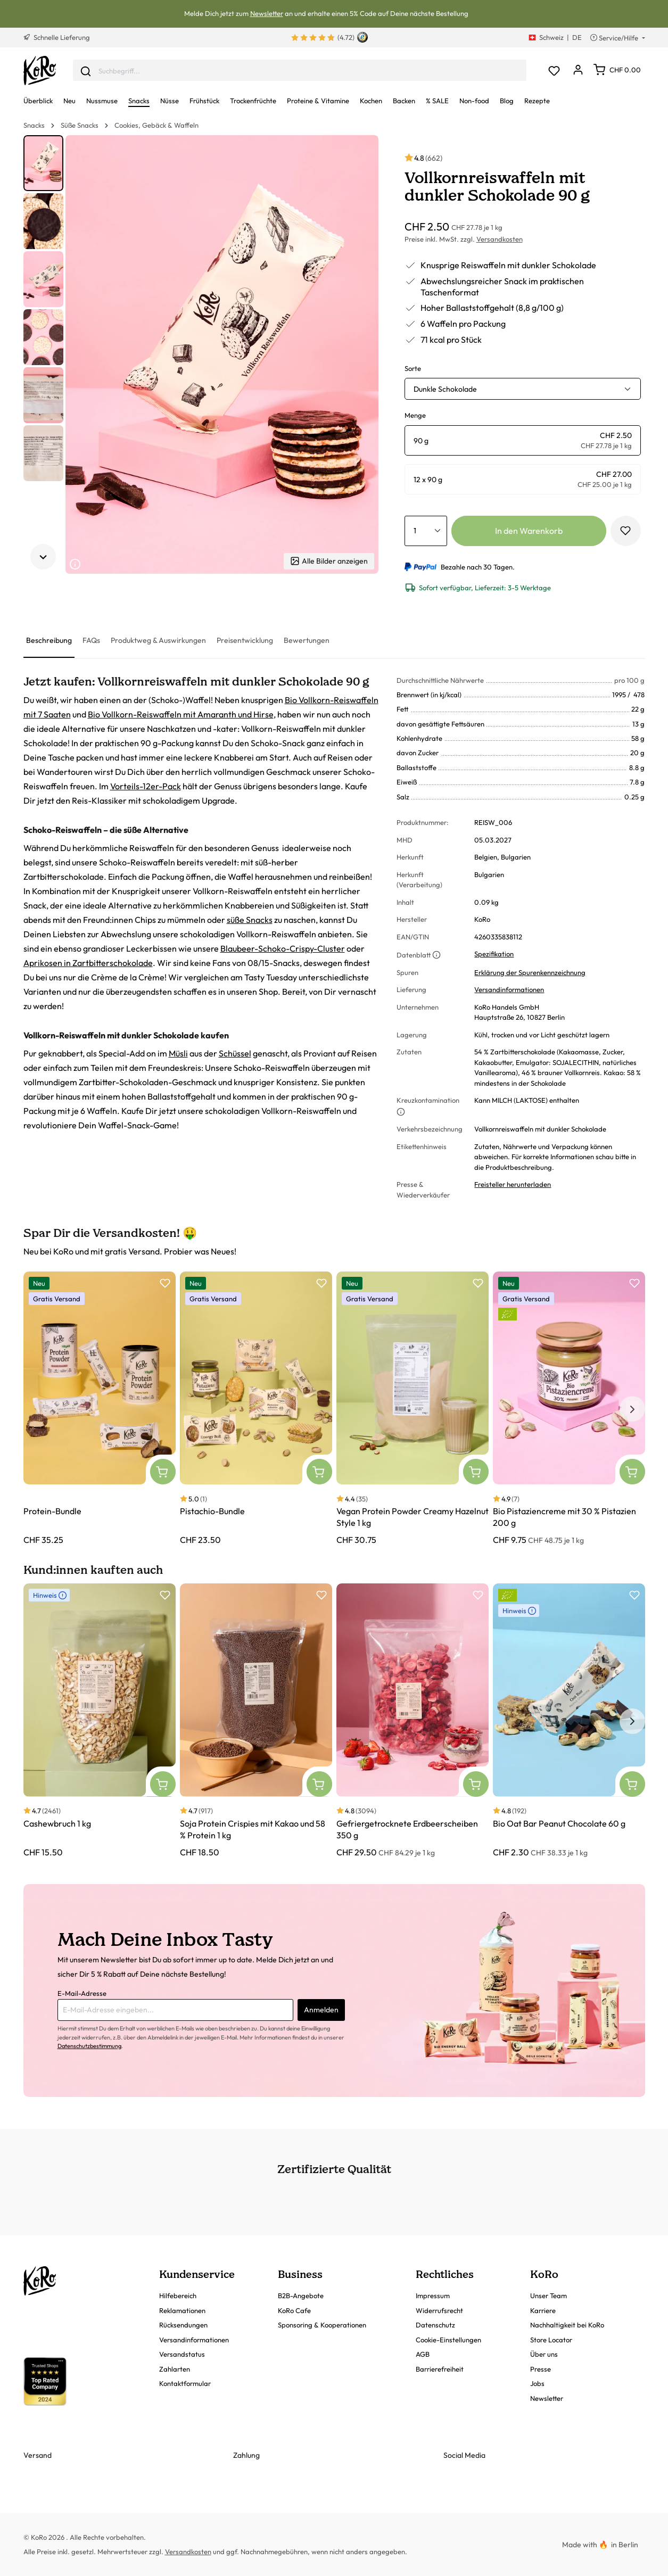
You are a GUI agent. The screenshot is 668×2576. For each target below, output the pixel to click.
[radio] (523, 440)
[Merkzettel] (554, 70)
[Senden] (85, 70)
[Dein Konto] (578, 70)
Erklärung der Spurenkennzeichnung (529, 972)
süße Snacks (250, 919)
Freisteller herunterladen (512, 1184)
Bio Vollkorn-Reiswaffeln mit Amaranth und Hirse (181, 714)
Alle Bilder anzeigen (329, 561)
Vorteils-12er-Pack (145, 786)
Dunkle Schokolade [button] (445, 389)
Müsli (178, 1053)
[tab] (49, 641)
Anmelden (321, 2009)
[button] (43, 163)
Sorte (413, 368)
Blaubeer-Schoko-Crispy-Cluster (282, 948)
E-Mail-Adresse (81, 1993)
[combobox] (299, 70)
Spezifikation (494, 954)
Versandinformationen (509, 989)
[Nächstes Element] (43, 556)
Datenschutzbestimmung (89, 2046)
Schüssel (235, 1053)
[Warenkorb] (617, 70)
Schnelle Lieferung (56, 37)
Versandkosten (499, 239)
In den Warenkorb (529, 530)
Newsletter (266, 13)
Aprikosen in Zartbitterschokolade (88, 962)
